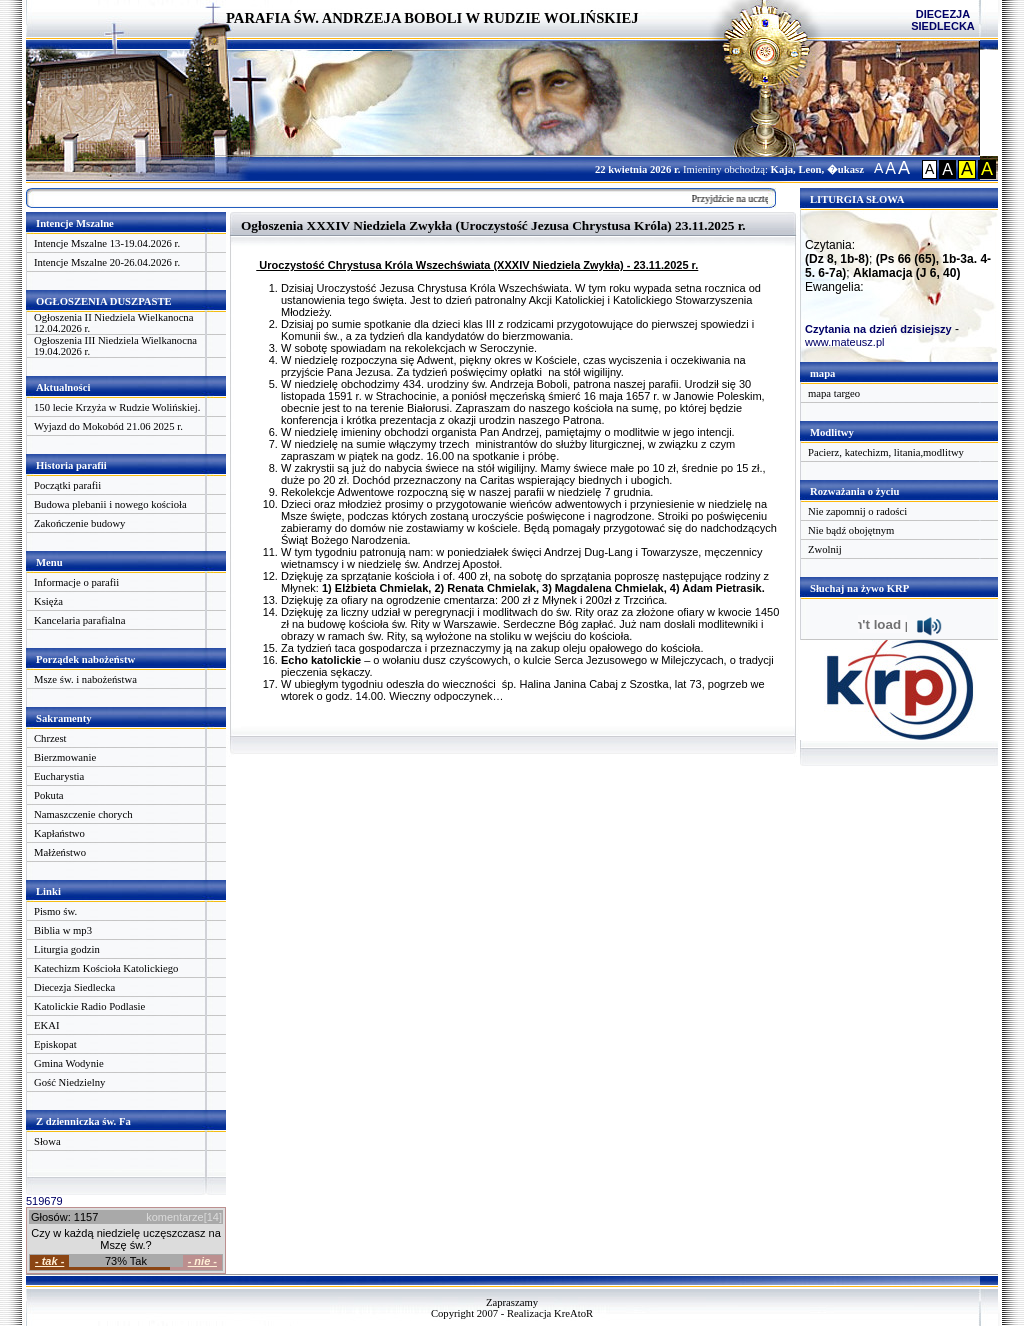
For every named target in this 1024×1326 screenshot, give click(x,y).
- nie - (202, 1261)
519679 (44, 1201)
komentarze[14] (184, 1217)
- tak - (49, 1261)
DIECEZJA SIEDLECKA (943, 20)
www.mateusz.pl (844, 342)
